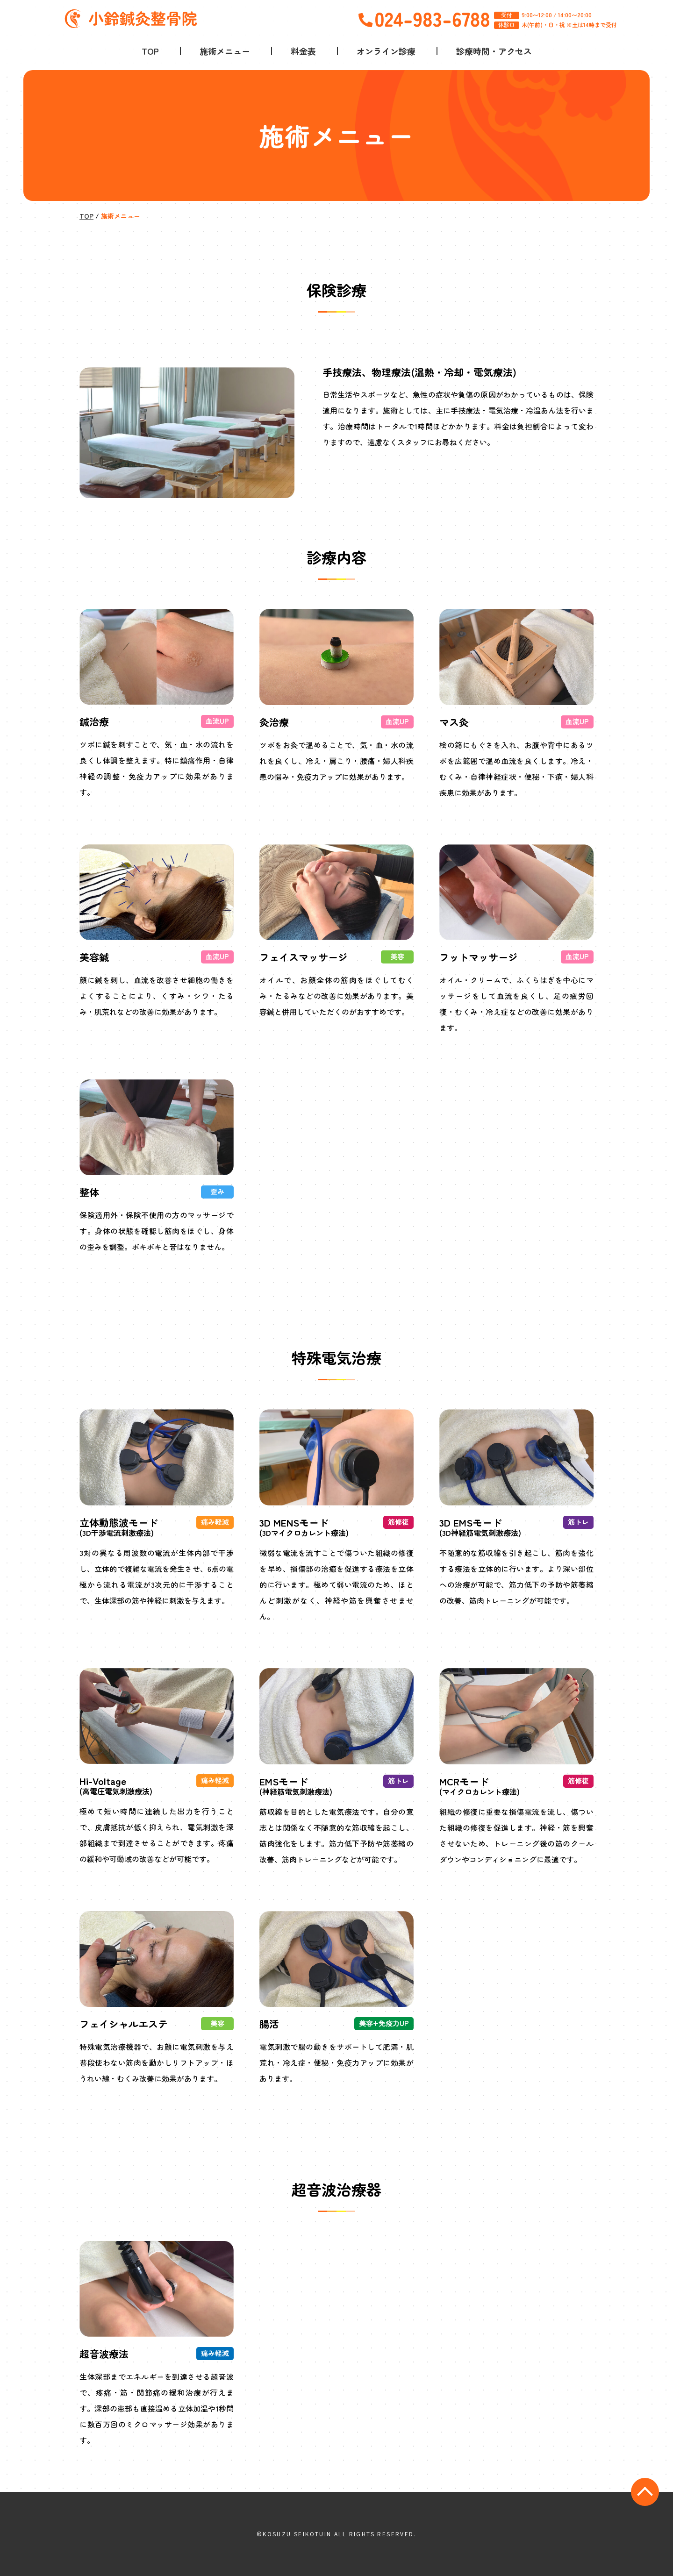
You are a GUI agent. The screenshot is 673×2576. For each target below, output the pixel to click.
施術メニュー (225, 51)
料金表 (303, 51)
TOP (150, 51)
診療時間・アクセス (494, 51)
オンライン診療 (386, 51)
